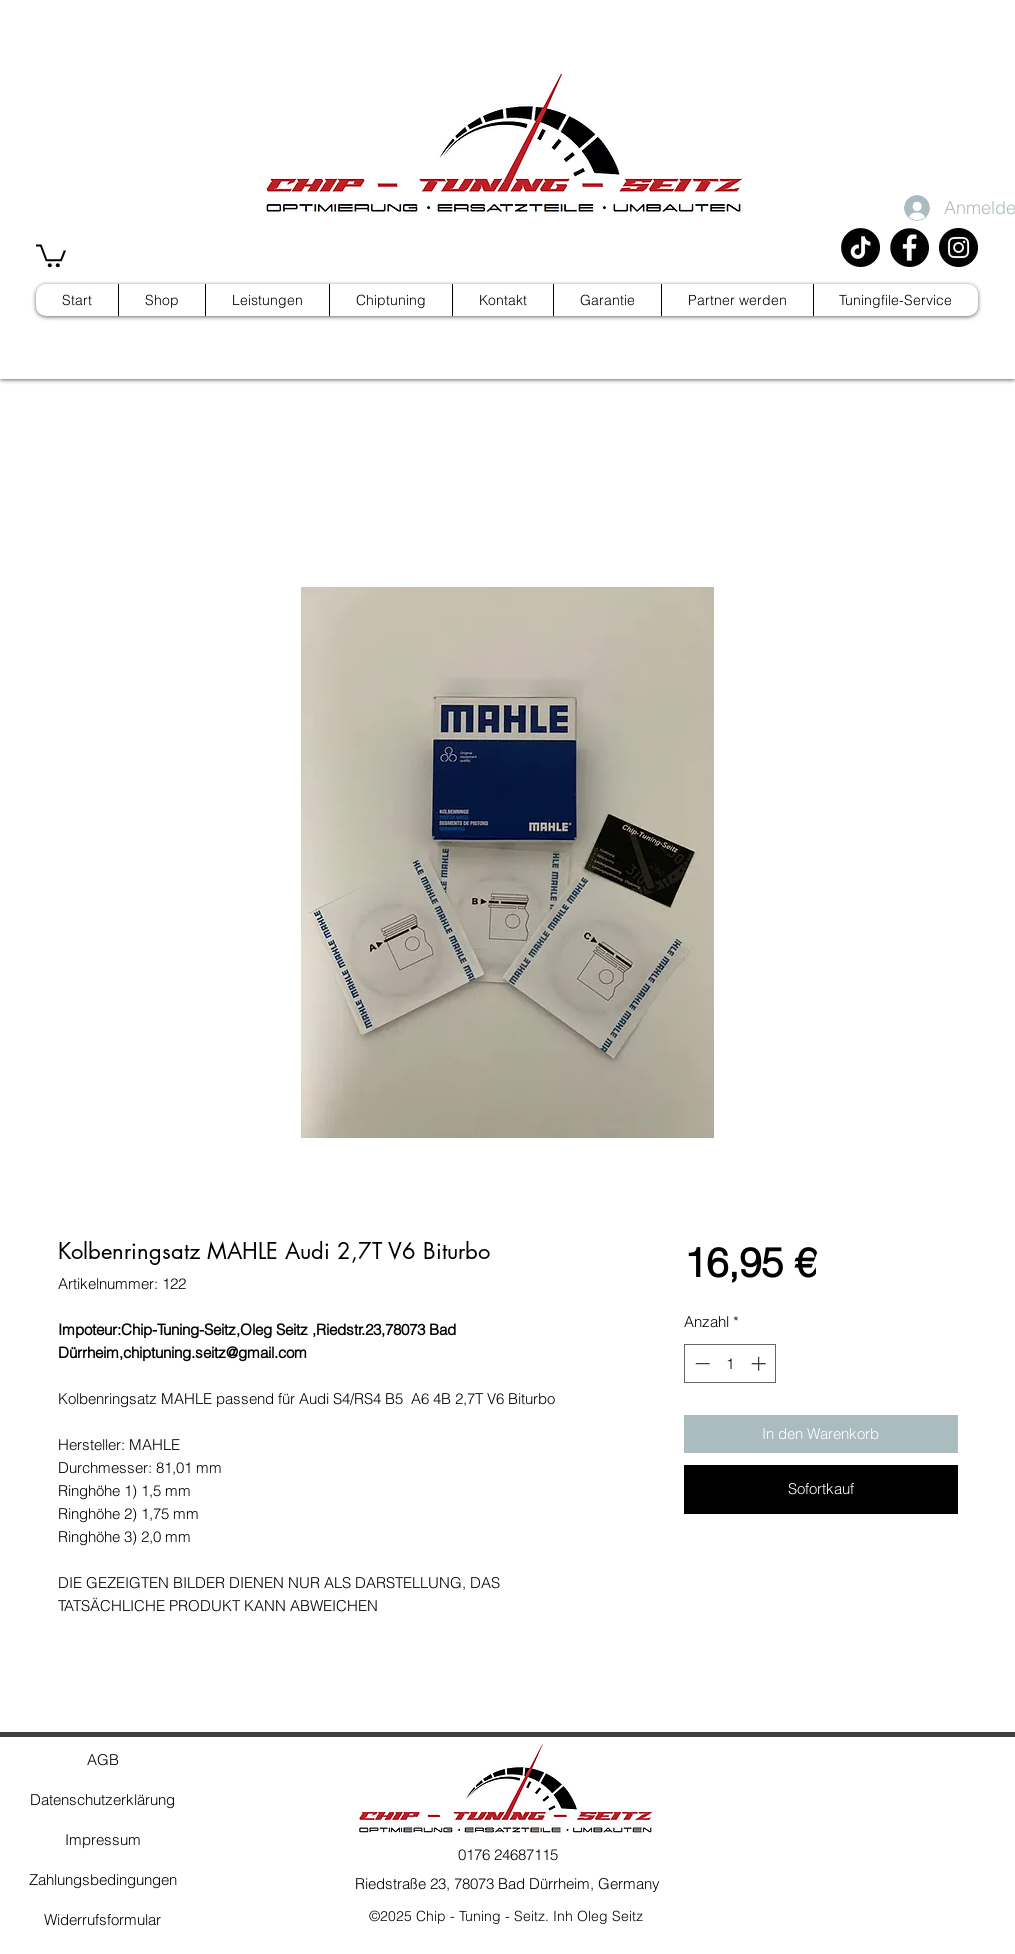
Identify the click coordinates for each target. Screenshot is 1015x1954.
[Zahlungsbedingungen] (103, 1880)
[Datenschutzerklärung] (103, 1800)
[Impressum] (103, 1840)
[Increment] (760, 1363)
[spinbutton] (730, 1363)
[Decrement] (700, 1363)
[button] (51, 254)
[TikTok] (860, 247)
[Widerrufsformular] (103, 1920)
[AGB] (103, 1760)
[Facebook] (909, 247)
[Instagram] (958, 247)
